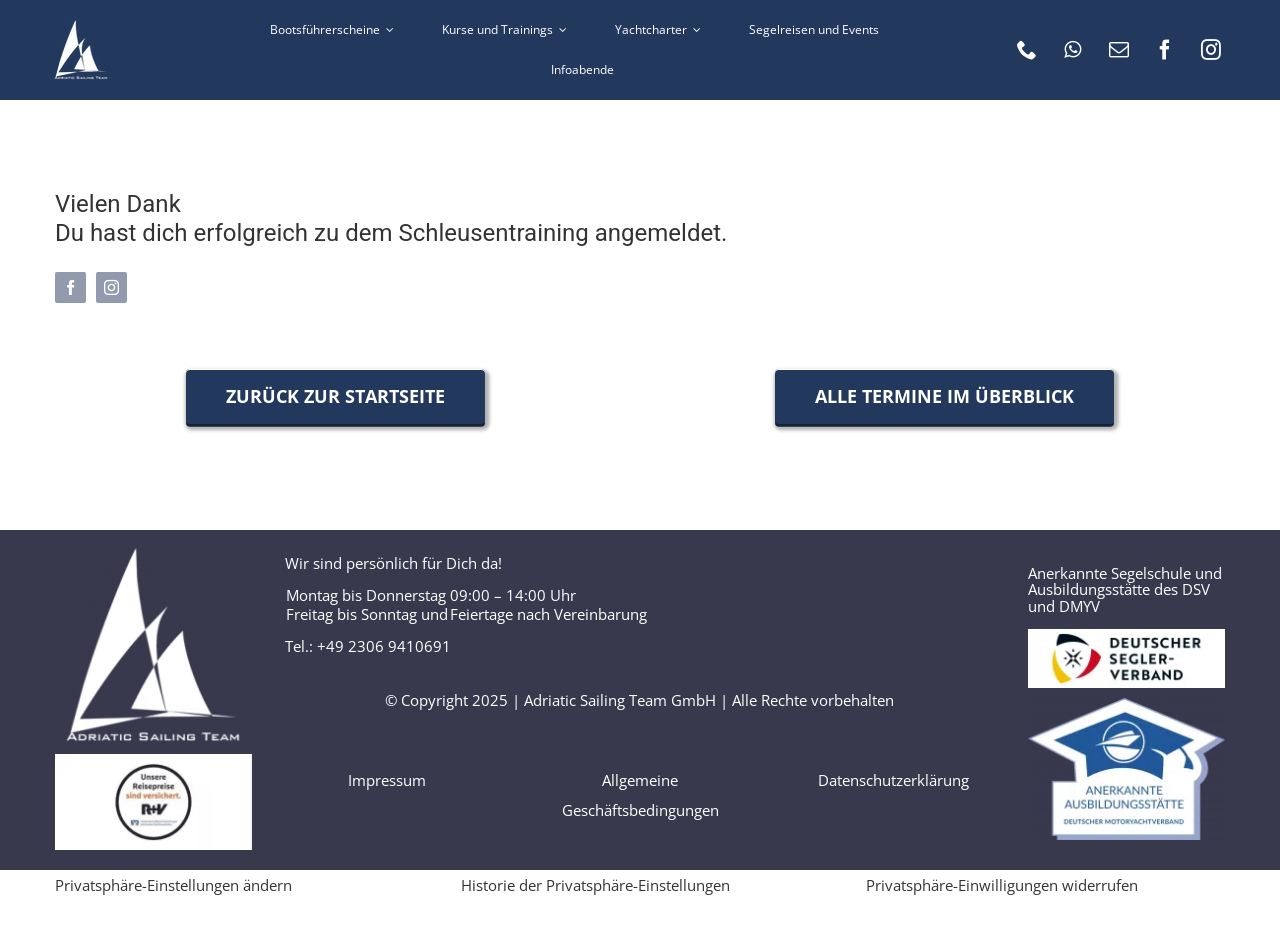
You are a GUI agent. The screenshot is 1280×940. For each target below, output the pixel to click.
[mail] (1119, 50)
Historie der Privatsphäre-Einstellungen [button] (595, 885)
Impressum (387, 780)
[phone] (1027, 50)
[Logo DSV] (1126, 636)
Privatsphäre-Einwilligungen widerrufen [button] (1002, 885)
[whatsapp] (1073, 50)
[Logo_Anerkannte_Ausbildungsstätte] (1126, 705)
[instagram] (1211, 50)
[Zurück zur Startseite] (335, 396)
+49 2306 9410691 (384, 646)
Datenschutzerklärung (893, 780)
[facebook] (1165, 50)
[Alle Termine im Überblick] (944, 396)
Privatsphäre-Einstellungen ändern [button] (173, 885)
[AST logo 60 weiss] (81, 27)
